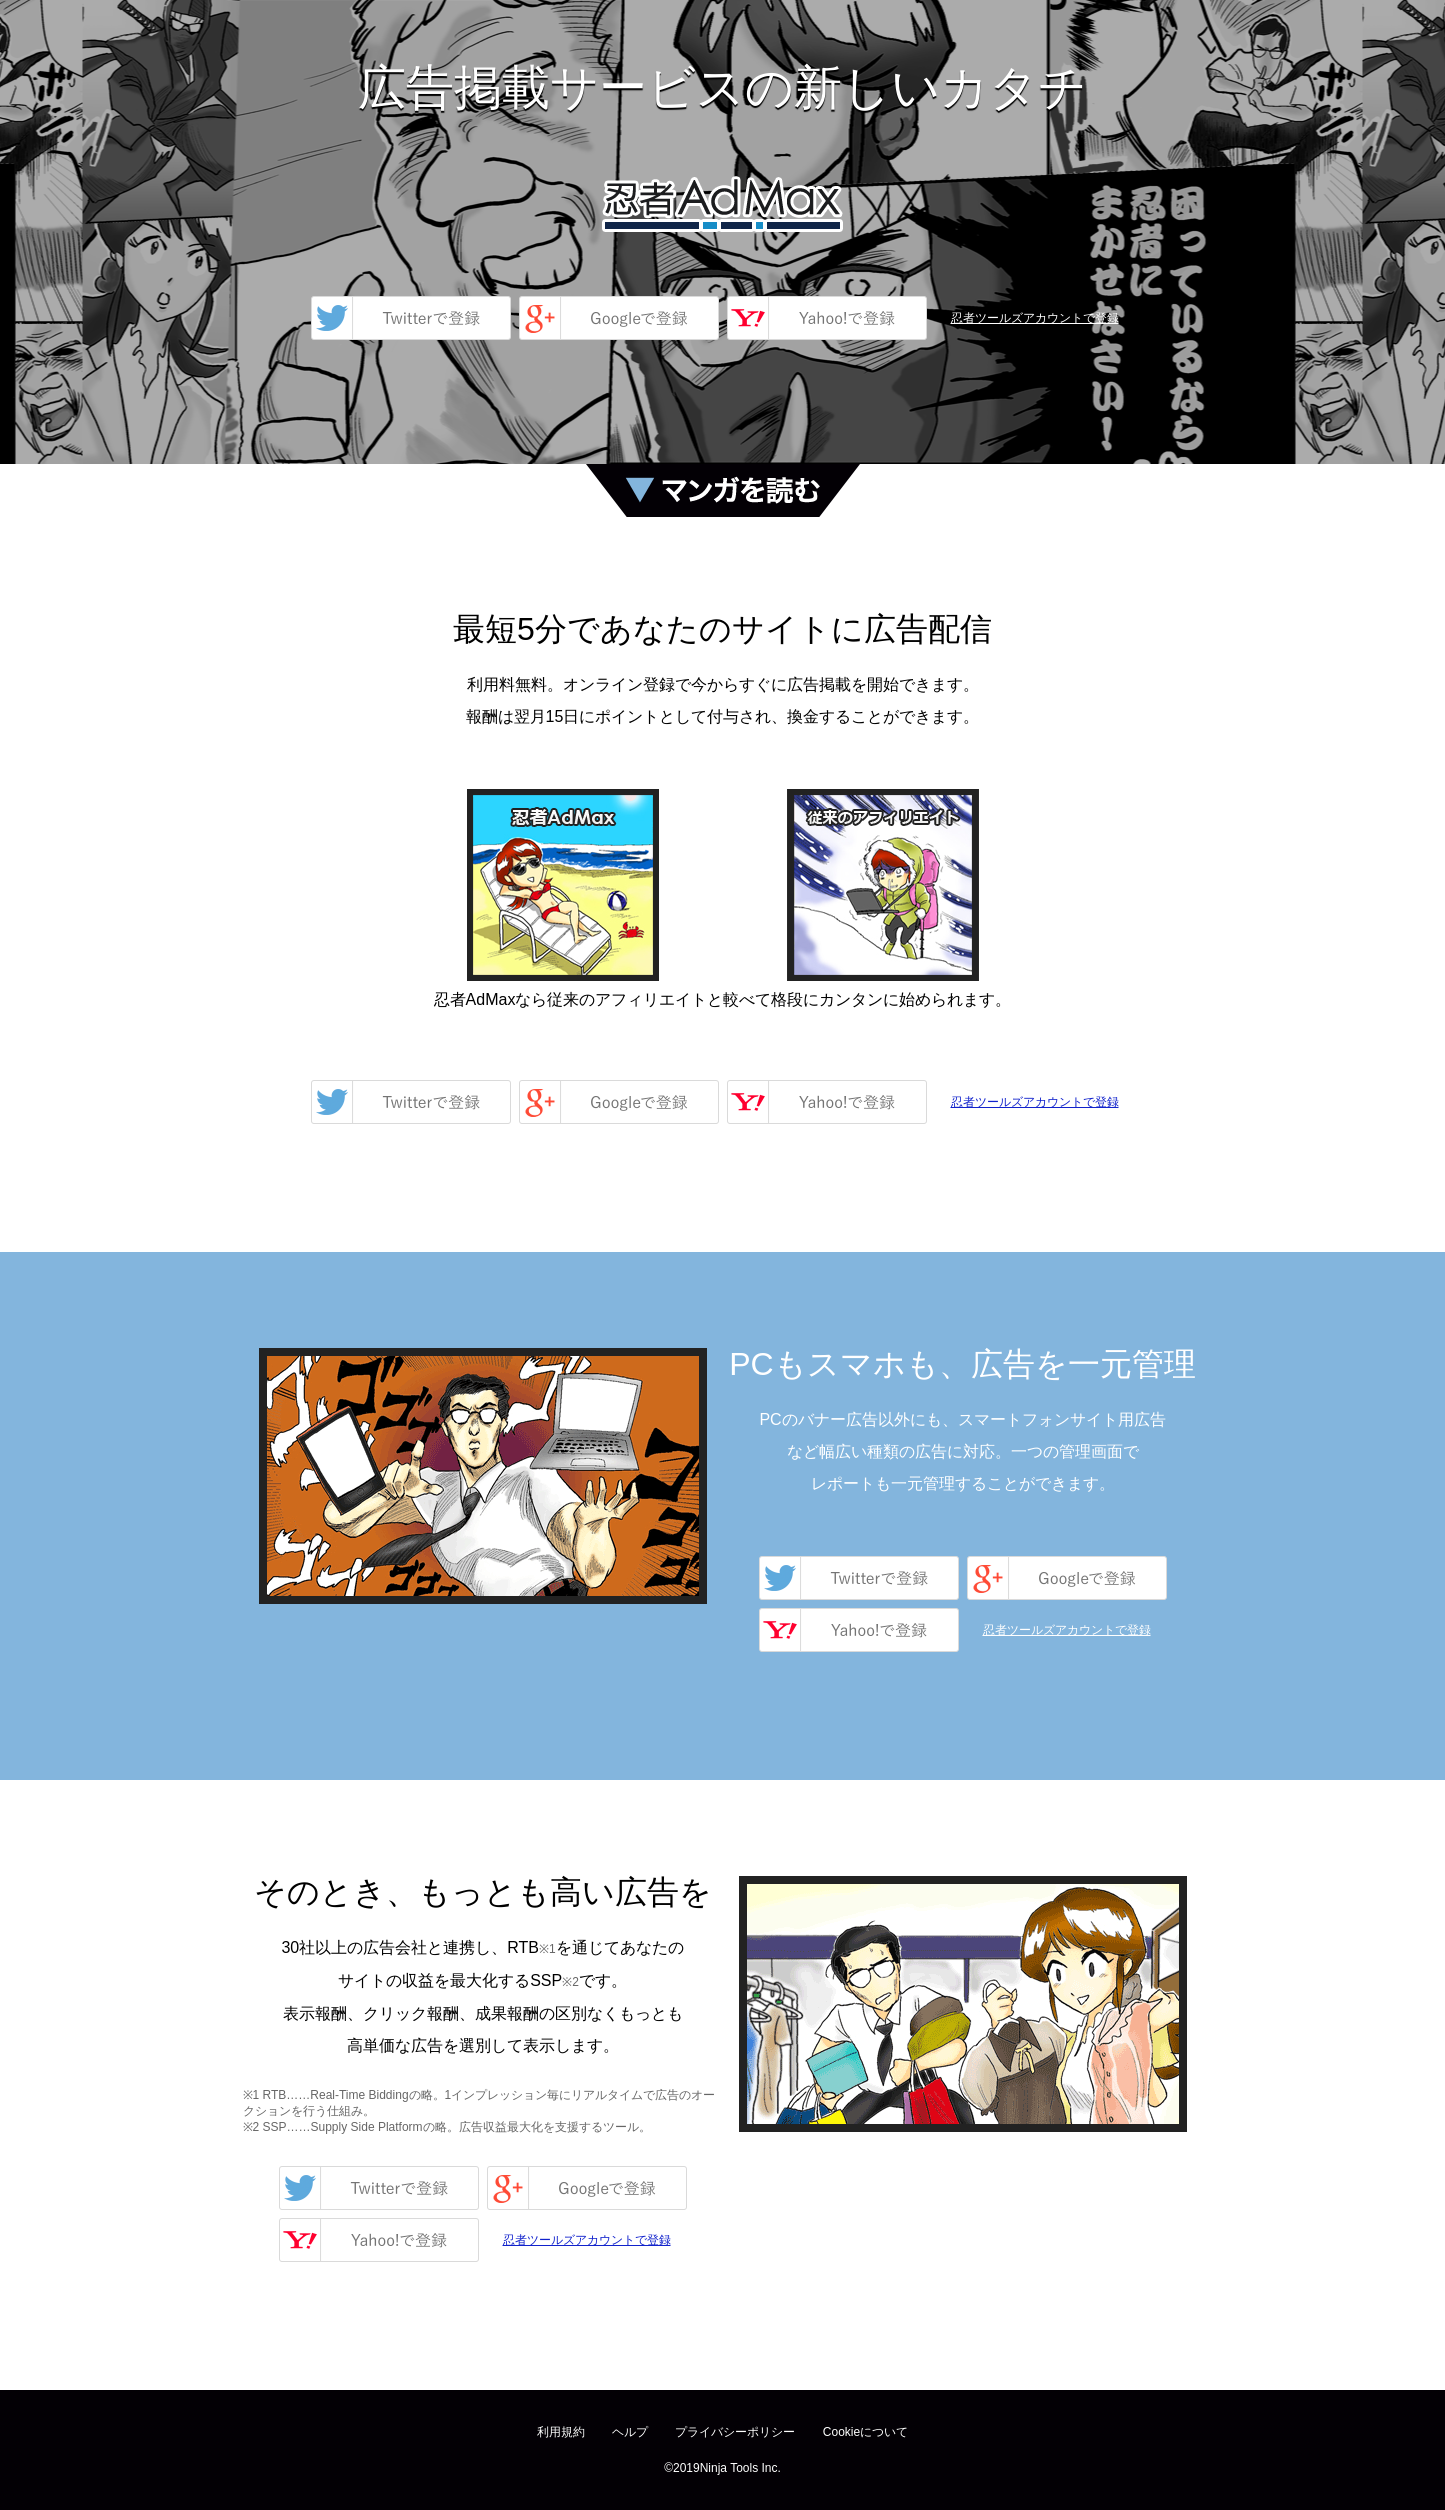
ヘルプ (630, 2432)
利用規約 (561, 2432)
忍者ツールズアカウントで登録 (1035, 318)
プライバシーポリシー (735, 2432)
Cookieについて (865, 2432)
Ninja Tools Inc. (740, 2468)
